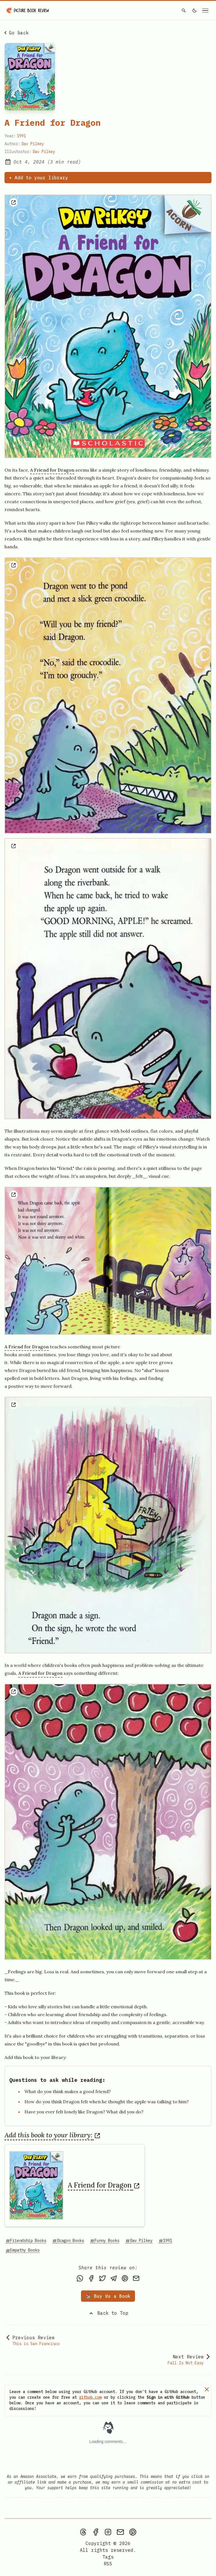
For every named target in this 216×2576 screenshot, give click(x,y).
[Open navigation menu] (205, 10)
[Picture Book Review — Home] (28, 10)
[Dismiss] (206, 2389)
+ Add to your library (38, 177)
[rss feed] (108, 2563)
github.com (90, 2397)
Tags (108, 2557)
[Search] (184, 10)
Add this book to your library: (52, 2135)
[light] (195, 10)
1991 (21, 135)
